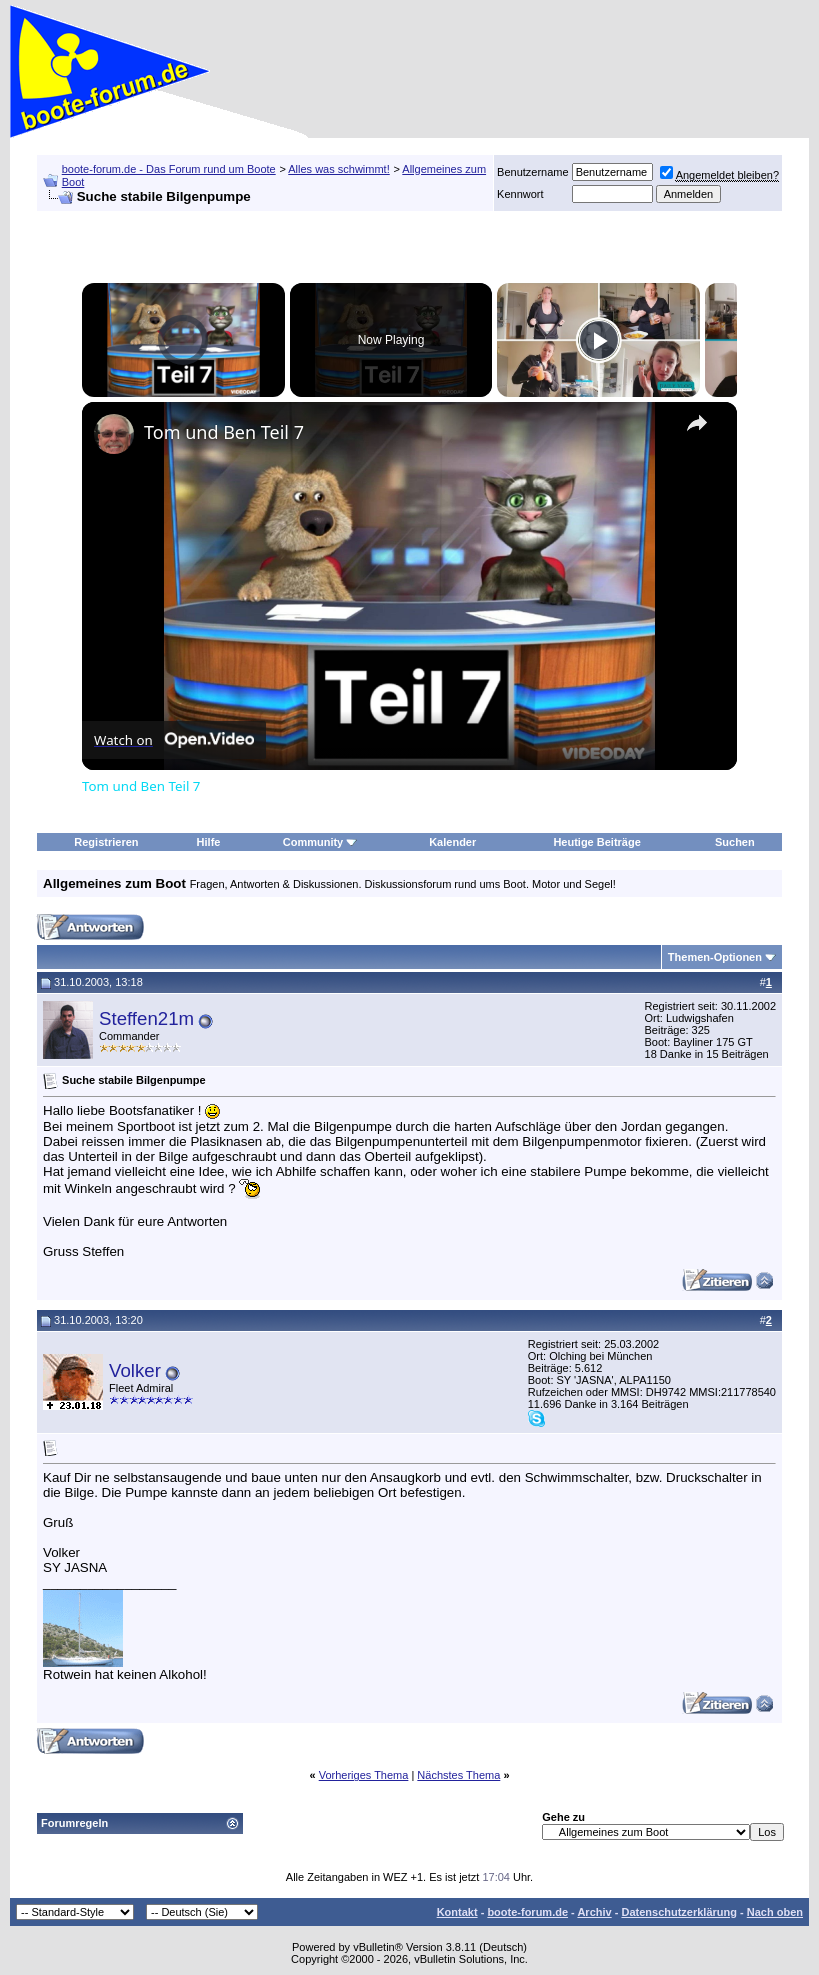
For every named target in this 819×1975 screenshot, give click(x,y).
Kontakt (457, 1912)
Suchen (735, 842)
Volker (135, 1370)
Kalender (452, 842)
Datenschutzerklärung (679, 1912)
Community (320, 842)
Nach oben (775, 1912)
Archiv (594, 1912)
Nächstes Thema (458, 1775)
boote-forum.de (527, 1912)
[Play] (599, 340)
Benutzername (533, 172)
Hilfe (209, 842)
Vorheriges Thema (364, 1775)
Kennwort (520, 194)
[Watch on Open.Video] (174, 740)
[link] (114, 434)
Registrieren (106, 842)
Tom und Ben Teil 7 (224, 432)
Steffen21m (146, 1018)
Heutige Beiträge (596, 842)
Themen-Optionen (715, 957)
